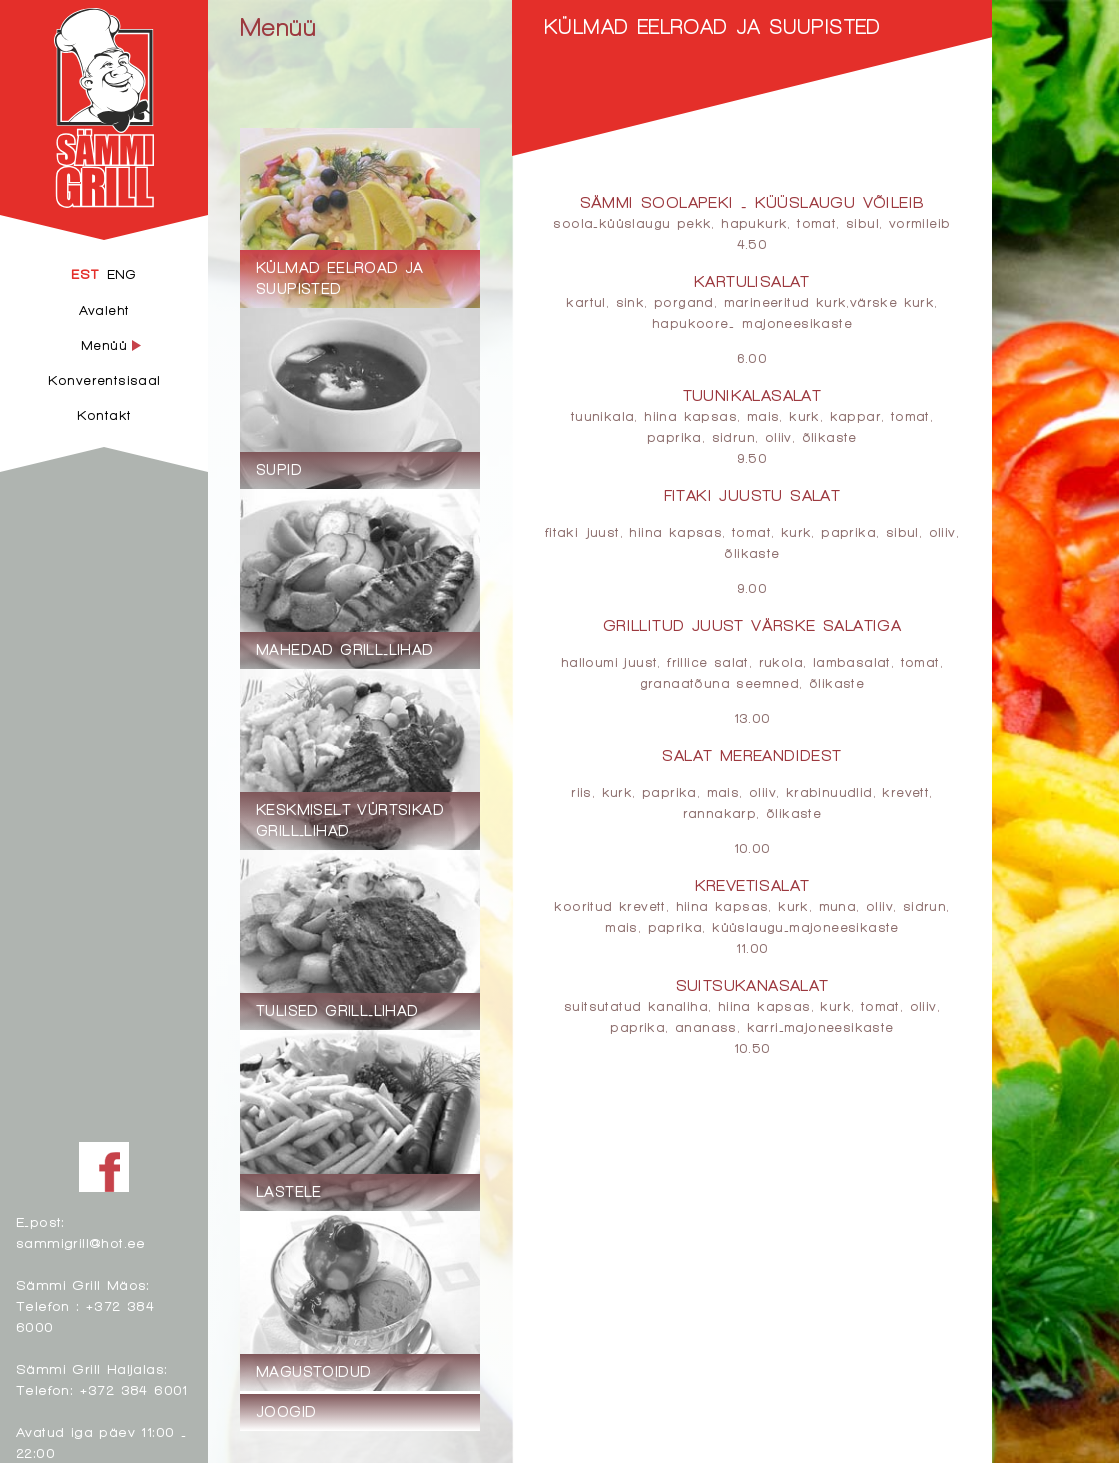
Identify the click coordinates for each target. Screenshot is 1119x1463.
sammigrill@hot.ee (81, 1242)
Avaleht (104, 310)
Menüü (278, 26)
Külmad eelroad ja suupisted (712, 26)
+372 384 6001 (134, 1389)
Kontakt (104, 415)
